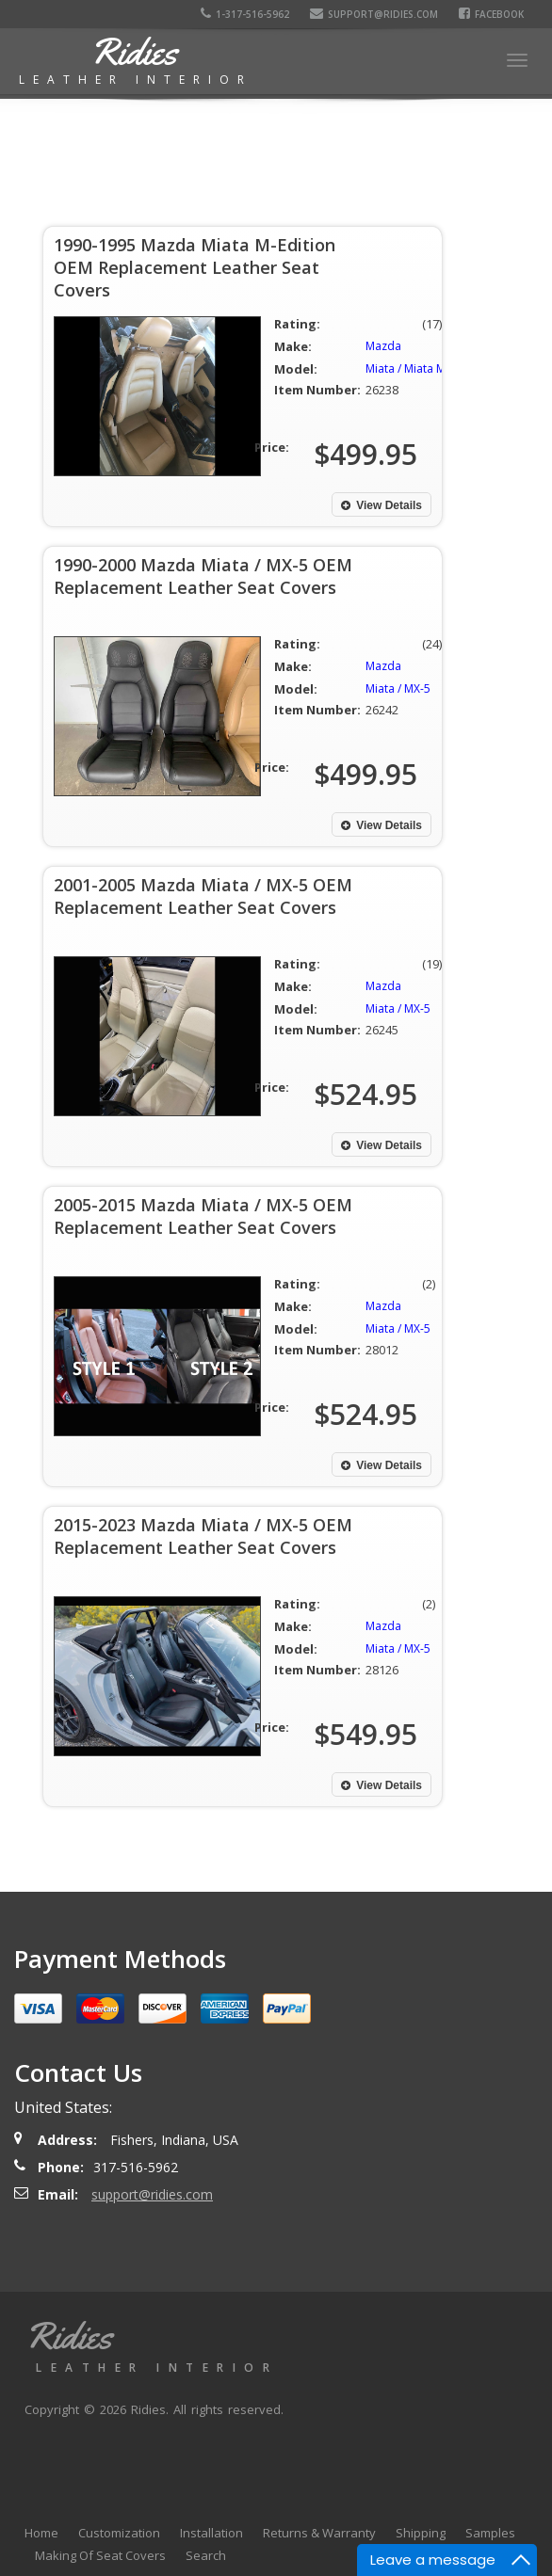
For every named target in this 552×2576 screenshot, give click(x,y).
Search (206, 2555)
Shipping (421, 2532)
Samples (490, 2532)
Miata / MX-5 (397, 688)
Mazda (383, 346)
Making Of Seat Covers (100, 2555)
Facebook (491, 14)
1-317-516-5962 (245, 14)
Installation (211, 2532)
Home (41, 2532)
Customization (119, 2532)
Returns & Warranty (319, 2532)
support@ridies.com (374, 14)
